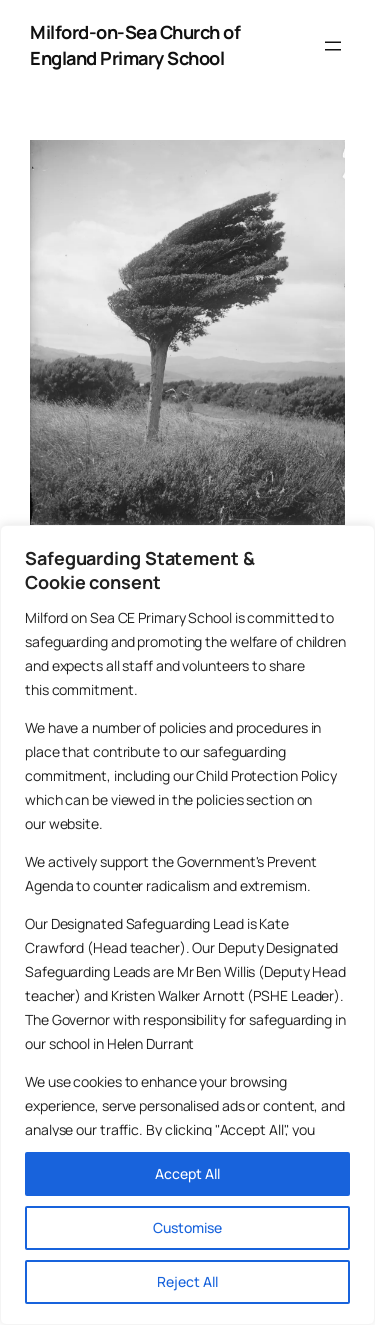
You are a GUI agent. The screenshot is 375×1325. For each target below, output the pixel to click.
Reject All (187, 1281)
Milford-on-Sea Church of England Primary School (135, 45)
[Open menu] (333, 46)
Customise (187, 1227)
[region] (187, 925)
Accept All (187, 1173)
